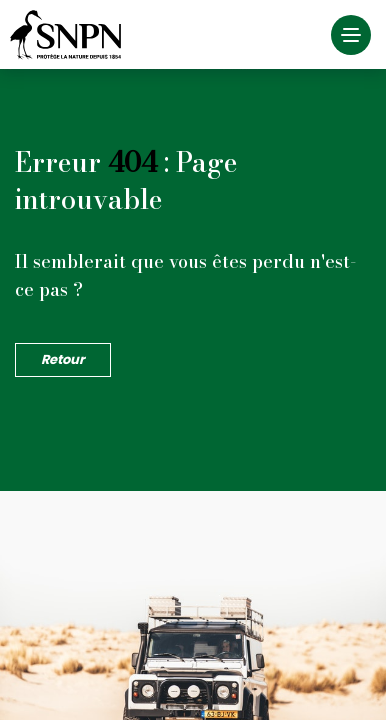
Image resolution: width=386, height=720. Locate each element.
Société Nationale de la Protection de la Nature (70, 35)
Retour (63, 359)
